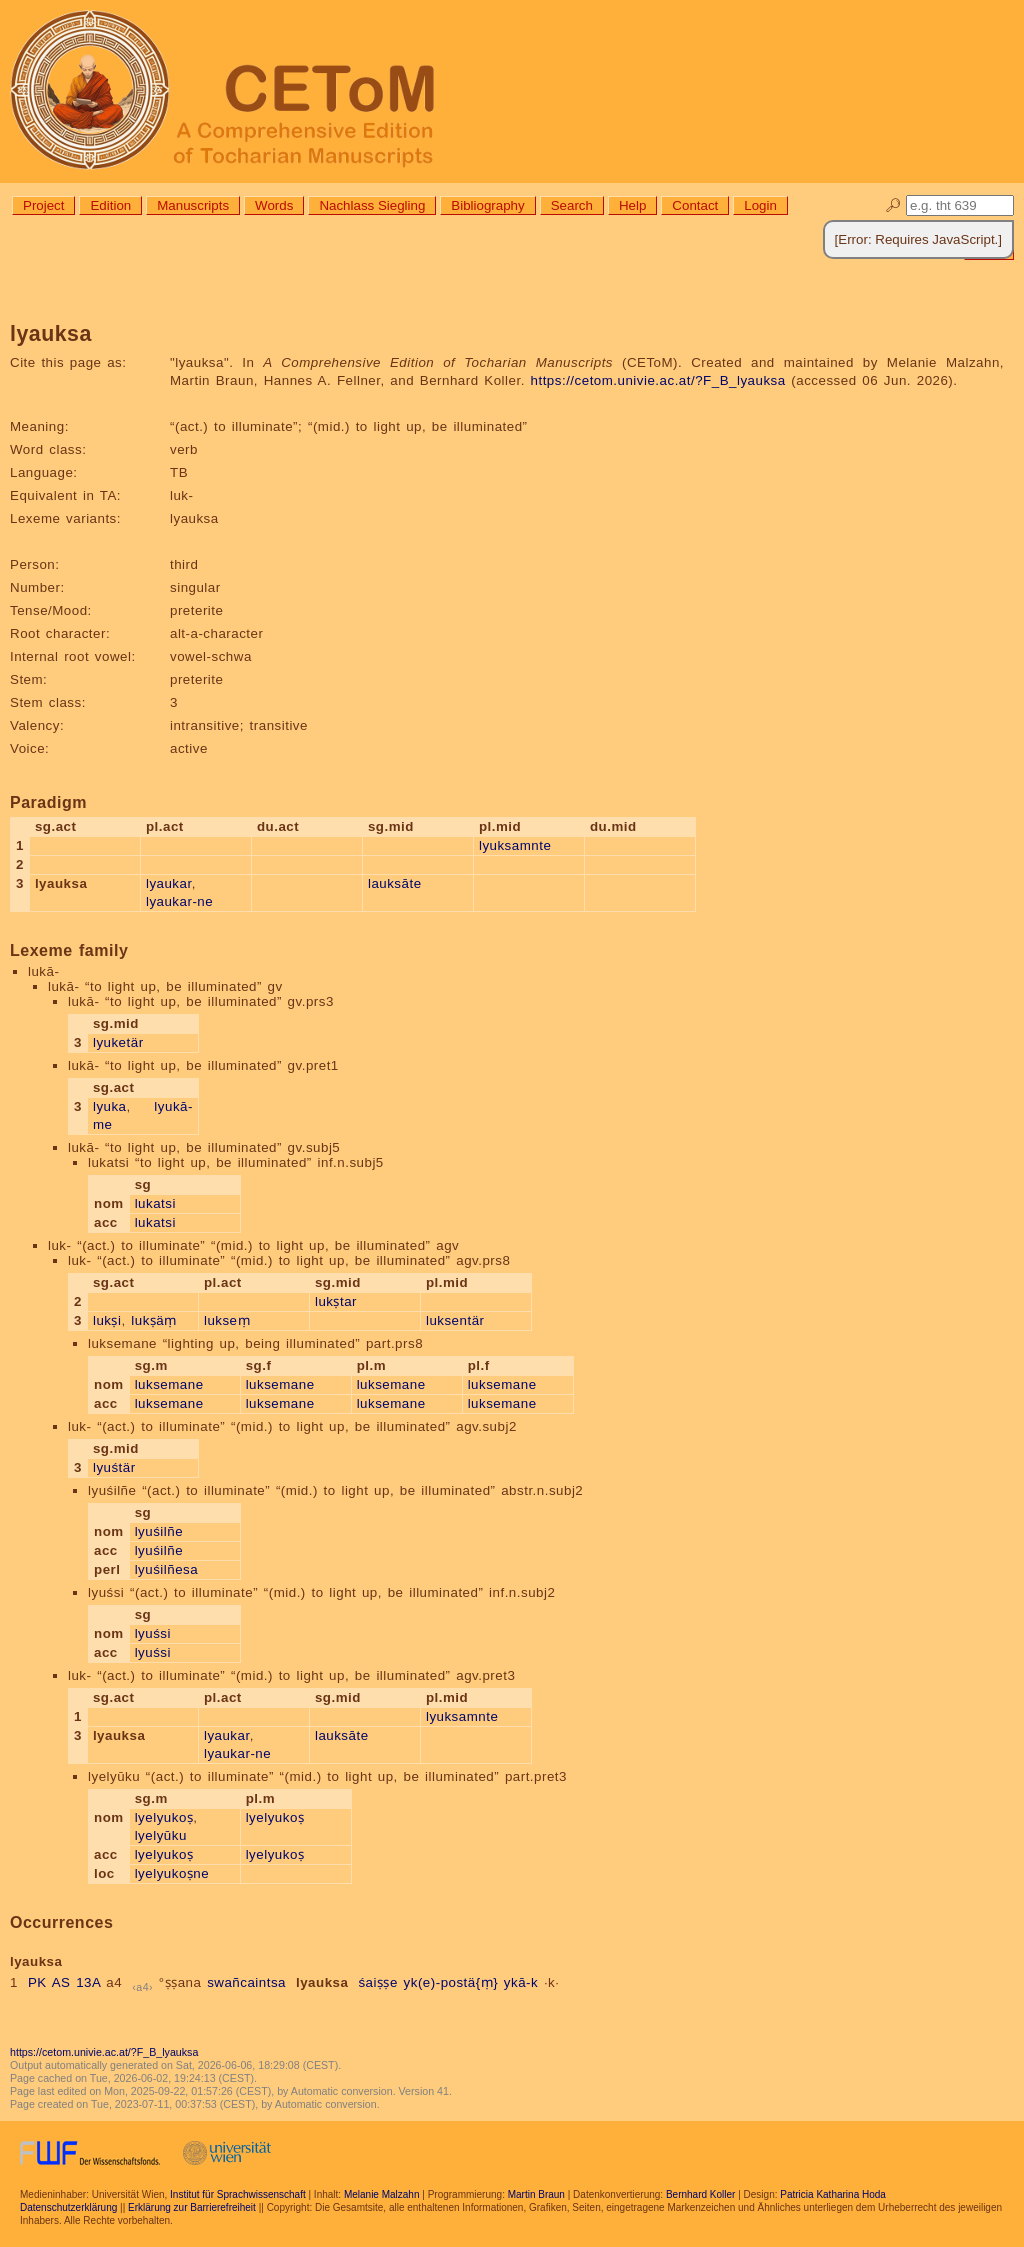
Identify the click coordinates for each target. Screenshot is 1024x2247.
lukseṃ (227, 1320)
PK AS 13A (64, 1982)
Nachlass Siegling (372, 205)
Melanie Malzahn (382, 2194)
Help (632, 205)
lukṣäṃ (153, 1320)
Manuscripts (193, 205)
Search (572, 205)
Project (43, 205)
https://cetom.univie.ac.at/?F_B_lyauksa (658, 380)
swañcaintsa (246, 1982)
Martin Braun (536, 2194)
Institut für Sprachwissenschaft (238, 2194)
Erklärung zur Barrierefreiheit (192, 2207)
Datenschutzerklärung (68, 2207)
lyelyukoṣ (164, 1817)
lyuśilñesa (167, 1569)
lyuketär (118, 1042)
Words (274, 205)
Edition (110, 205)
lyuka (110, 1106)
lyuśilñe (159, 1531)
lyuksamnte (515, 845)
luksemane (169, 1384)
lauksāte (395, 883)
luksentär (455, 1320)
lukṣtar (336, 1301)
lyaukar (169, 883)
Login (760, 205)
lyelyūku (161, 1835)
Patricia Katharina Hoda (833, 2194)
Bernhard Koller (700, 2194)
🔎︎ (893, 205)
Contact (695, 205)
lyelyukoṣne (172, 1873)
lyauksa (322, 1982)
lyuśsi (153, 1633)
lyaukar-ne (179, 901)
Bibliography (487, 205)
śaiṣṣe (377, 1982)
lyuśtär (114, 1467)
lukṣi (107, 1320)
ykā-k (521, 1982)
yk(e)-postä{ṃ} (451, 1982)
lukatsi (155, 1203)
